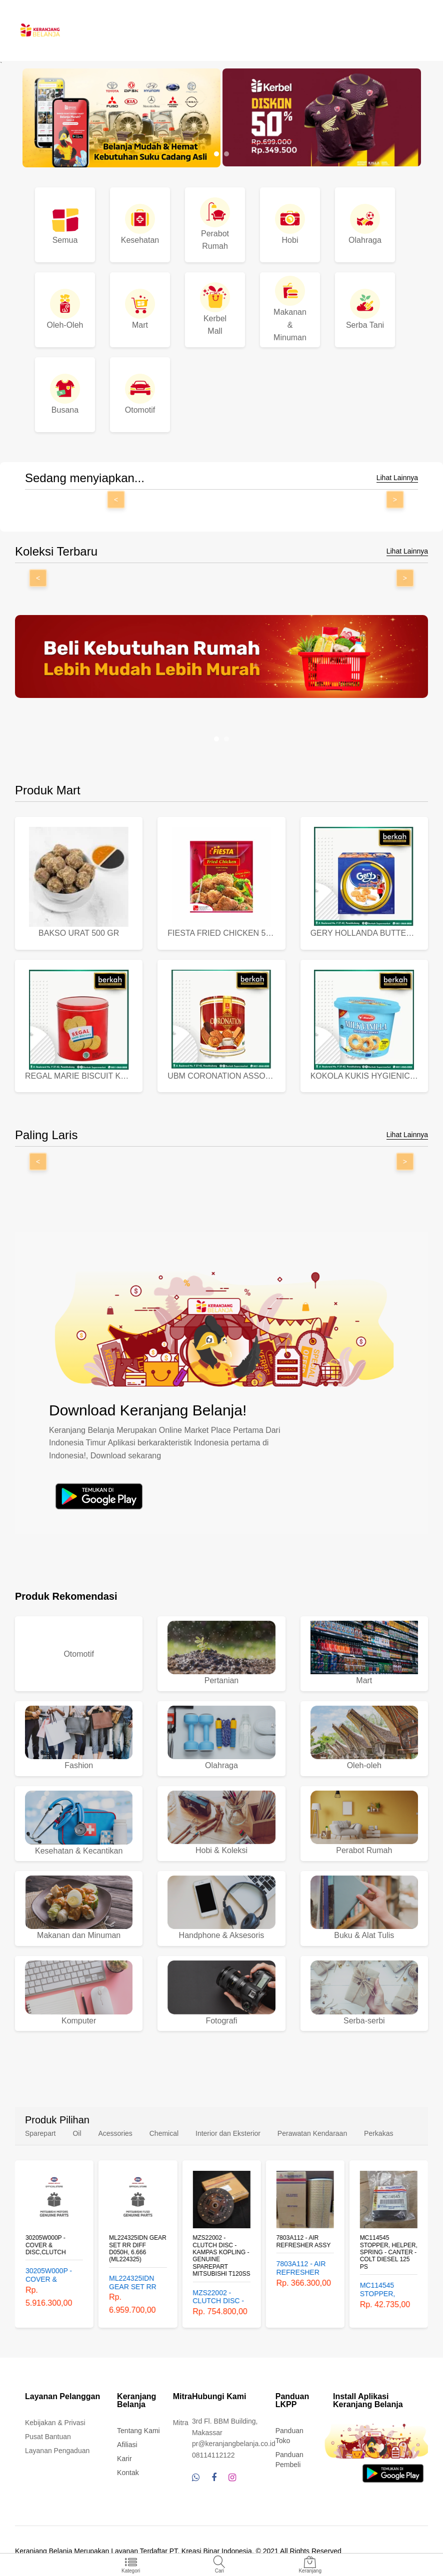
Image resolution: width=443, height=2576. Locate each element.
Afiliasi (127, 2445)
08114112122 (213, 2455)
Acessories (115, 2133)
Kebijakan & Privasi (55, 2423)
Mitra (180, 2423)
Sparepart (40, 2133)
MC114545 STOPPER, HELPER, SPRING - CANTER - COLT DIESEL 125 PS (389, 2253)
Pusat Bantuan (48, 2437)
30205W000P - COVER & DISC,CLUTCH (46, 2245)
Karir (124, 2459)
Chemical (164, 2133)
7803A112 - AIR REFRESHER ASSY (303, 2242)
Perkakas (378, 2133)
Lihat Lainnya (397, 478)
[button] (216, 153)
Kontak (128, 2473)
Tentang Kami (138, 2431)
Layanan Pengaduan (57, 2451)
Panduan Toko (290, 2436)
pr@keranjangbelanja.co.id (234, 2444)
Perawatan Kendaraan (312, 2133)
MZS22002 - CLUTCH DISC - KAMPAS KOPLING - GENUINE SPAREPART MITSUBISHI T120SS (221, 2256)
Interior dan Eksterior (228, 2133)
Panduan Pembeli (290, 2460)
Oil (76, 2133)
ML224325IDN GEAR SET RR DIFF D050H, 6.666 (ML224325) (137, 2249)
